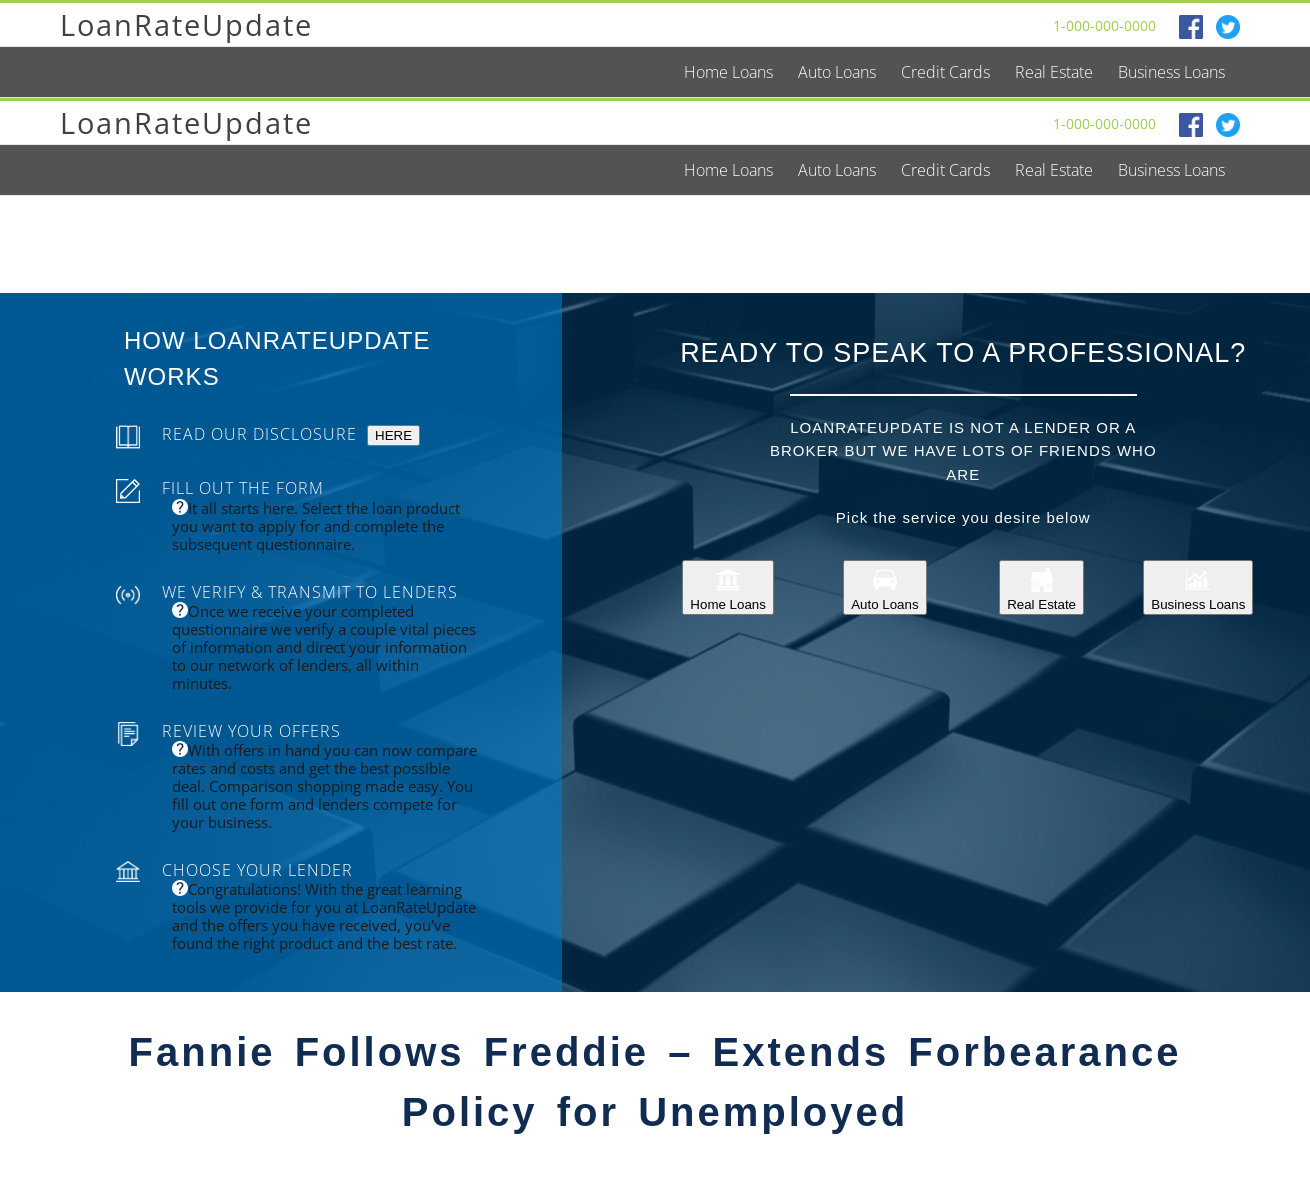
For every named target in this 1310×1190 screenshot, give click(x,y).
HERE (393, 435)
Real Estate (1041, 587)
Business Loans (1198, 587)
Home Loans (728, 587)
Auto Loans (884, 587)
